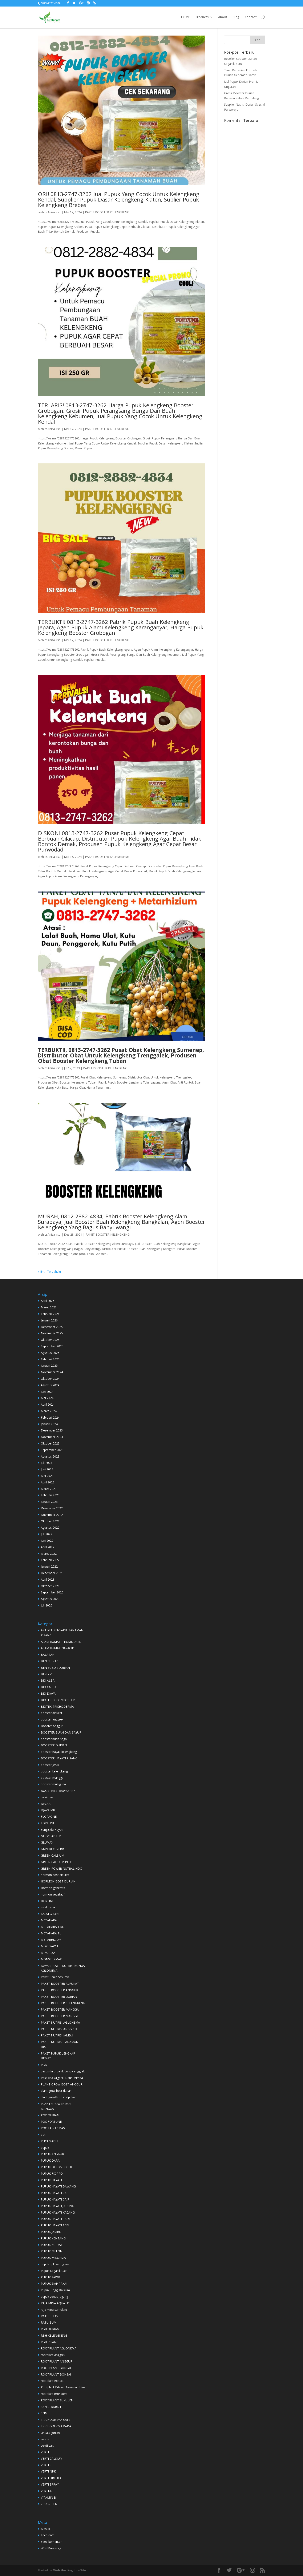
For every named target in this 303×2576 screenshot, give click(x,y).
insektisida (48, 1907)
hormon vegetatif (53, 1894)
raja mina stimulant (54, 2310)
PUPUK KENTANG (53, 2238)
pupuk (45, 2148)
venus (45, 2439)
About (222, 18)
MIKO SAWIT (49, 1946)
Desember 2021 (52, 1573)
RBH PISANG (49, 2342)
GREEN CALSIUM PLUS (56, 1862)
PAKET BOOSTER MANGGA (60, 2009)
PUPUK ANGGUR (52, 2154)
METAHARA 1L (51, 1933)
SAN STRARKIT (51, 2407)
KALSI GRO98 (50, 1914)
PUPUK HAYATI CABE (55, 2193)
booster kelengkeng (54, 1771)
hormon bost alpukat (55, 1875)
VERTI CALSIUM (51, 2459)
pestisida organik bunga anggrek (63, 2071)
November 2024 (52, 1372)
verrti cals (47, 2445)
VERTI (45, 2452)
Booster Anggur (51, 1726)
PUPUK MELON (51, 2251)
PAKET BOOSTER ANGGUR (59, 1990)
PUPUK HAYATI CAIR (55, 2199)
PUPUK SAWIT (51, 2277)
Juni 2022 (47, 1541)
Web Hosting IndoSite (69, 2570)
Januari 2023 (49, 1502)
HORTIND (47, 1901)
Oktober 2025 (50, 1340)
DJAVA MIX (48, 1810)
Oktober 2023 (50, 1443)
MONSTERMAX (51, 1959)
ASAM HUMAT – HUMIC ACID (61, 1642)
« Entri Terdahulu (49, 1271)
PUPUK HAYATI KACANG (58, 2212)
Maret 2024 (49, 1411)
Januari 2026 (49, 1320)
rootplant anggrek (53, 2355)
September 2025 (52, 1346)
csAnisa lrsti (53, 212)
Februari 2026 (50, 1314)
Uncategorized (51, 2433)
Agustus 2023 (50, 1456)
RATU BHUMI (50, 2316)
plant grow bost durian (56, 2091)
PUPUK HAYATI (51, 2180)
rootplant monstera (54, 2394)
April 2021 (47, 1579)
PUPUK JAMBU (51, 2232)
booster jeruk (50, 1765)
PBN (44, 2065)
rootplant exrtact (52, 2381)
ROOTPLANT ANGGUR (56, 2361)
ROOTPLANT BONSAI (56, 2368)
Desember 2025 (52, 1327)
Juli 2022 (46, 1534)
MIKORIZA (48, 1953)
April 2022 (47, 1547)
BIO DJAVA (48, 1693)
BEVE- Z (46, 1674)
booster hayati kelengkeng (59, 1752)
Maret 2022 (49, 1554)
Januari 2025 (49, 1366)
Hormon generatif (53, 1888)
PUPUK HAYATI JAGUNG (57, 2206)
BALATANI (48, 1655)
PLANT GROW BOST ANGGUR (61, 2084)
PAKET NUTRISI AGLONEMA (60, 2022)
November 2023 (52, 1437)
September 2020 (52, 1592)
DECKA (45, 1804)
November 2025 (52, 1333)
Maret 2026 (49, 1307)
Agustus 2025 (50, 1353)
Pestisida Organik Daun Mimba (62, 2078)
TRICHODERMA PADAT (57, 2426)
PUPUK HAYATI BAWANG (58, 2186)
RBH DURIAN (50, 2329)
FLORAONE (49, 1817)
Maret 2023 (49, 1489)
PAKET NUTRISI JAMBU (57, 2035)
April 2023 (47, 1482)
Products (202, 18)
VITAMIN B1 (49, 2497)
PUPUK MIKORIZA (53, 2258)
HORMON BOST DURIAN (58, 1881)
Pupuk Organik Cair (54, 2271)
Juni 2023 (47, 1469)
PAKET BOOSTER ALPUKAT (60, 1984)
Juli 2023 (46, 1463)
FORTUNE (48, 1823)
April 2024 (47, 1404)
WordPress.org (51, 2548)
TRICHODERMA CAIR (55, 2420)
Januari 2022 (49, 1566)
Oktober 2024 (50, 1379)
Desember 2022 (52, 1508)
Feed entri (47, 2535)
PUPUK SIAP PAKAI (54, 2284)
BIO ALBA (47, 1680)
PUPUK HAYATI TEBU (55, 2225)
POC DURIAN (50, 2115)
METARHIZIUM (51, 1940)
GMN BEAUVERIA (53, 1849)
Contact (251, 18)
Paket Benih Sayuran (55, 1977)
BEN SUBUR (49, 1661)
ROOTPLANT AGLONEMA (58, 2348)
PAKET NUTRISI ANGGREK (59, 2029)
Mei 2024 (47, 1398)
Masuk (45, 2529)
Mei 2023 (47, 1476)
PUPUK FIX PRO (52, 2173)
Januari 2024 (49, 1424)
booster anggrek (52, 1719)
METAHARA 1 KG (52, 1927)
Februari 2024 (50, 1417)
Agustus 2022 (50, 1527)
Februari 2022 (50, 1560)
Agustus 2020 (50, 1599)
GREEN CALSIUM (52, 1855)
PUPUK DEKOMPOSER (56, 2167)
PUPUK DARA (50, 2160)
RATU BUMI (49, 2322)
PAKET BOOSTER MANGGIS (60, 2016)
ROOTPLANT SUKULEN (57, 2400)
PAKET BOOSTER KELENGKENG (107, 212)
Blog (236, 18)
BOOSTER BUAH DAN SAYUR (61, 1732)
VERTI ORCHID (51, 2478)
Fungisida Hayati (52, 1830)
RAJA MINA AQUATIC (55, 2303)
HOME (185, 18)
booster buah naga (54, 1739)
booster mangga (52, 1778)
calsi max (47, 1797)
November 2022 (52, 1515)
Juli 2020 (46, 1605)
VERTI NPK (48, 2471)
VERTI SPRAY (50, 2484)
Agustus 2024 (50, 1385)
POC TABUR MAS (53, 2128)
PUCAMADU (49, 2141)
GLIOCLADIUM (51, 1836)
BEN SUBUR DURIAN (55, 1668)
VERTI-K (46, 2491)
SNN (44, 2413)
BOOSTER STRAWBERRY (58, 1791)
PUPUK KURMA (51, 2245)
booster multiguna (53, 1784)
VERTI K (46, 2465)
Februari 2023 (50, 1495)
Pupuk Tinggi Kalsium (55, 2290)
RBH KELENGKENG (54, 2335)
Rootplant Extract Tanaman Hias (63, 2387)
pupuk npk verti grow (55, 2264)
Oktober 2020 (50, 1586)
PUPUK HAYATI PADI (55, 2219)
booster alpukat (51, 1713)
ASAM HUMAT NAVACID (57, 1648)
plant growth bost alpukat (58, 2097)
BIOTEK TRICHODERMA (57, 1706)
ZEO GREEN (49, 2504)
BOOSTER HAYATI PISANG (59, 1758)
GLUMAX (47, 1842)
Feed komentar (51, 2542)
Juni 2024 (47, 1392)
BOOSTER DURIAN (54, 1745)
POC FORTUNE (51, 2122)
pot (43, 2135)
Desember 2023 (52, 1430)
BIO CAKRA (48, 1687)
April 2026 (47, 1301)
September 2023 (52, 1450)
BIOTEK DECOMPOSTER (58, 1700)
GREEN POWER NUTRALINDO (61, 1868)
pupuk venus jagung (54, 2297)
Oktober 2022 (50, 1521)
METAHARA (49, 1920)
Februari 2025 (50, 1359)
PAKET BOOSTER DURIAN (59, 1997)
